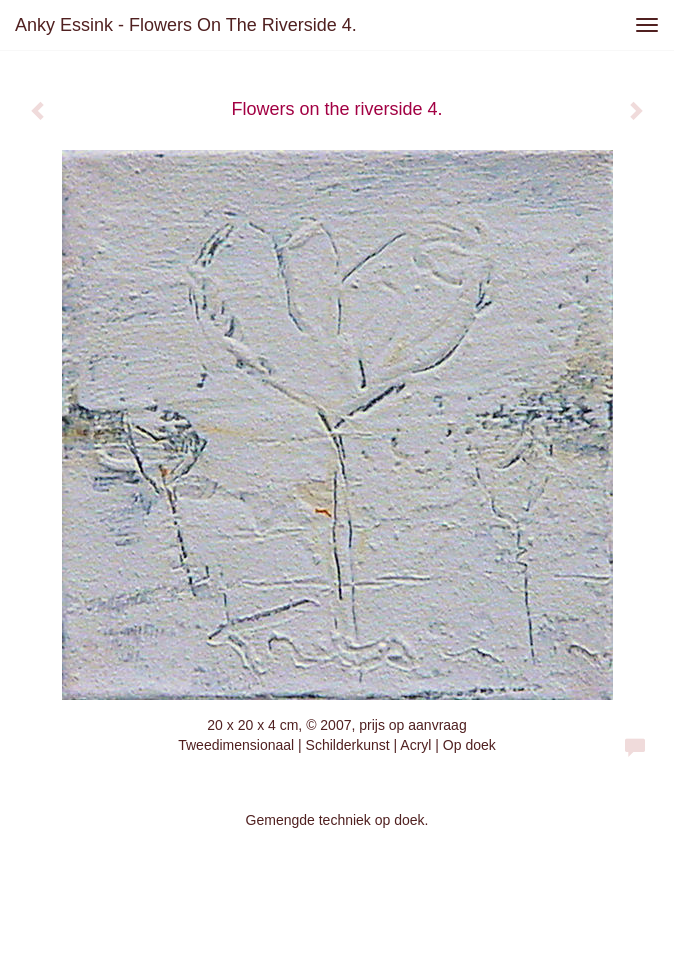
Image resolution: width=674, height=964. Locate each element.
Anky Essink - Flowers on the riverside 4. (186, 25)
